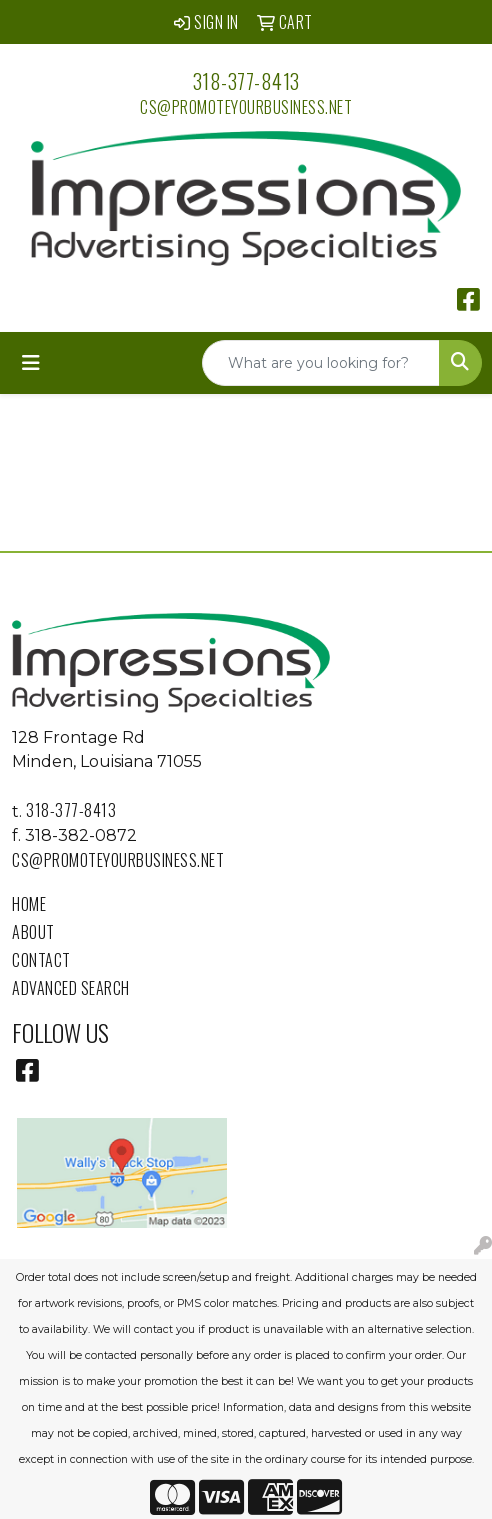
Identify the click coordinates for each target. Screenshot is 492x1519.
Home (29, 904)
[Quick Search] (321, 363)
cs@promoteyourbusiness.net (246, 107)
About (33, 932)
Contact (41, 960)
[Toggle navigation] (31, 363)
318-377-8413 (246, 81)
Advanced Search (71, 988)
